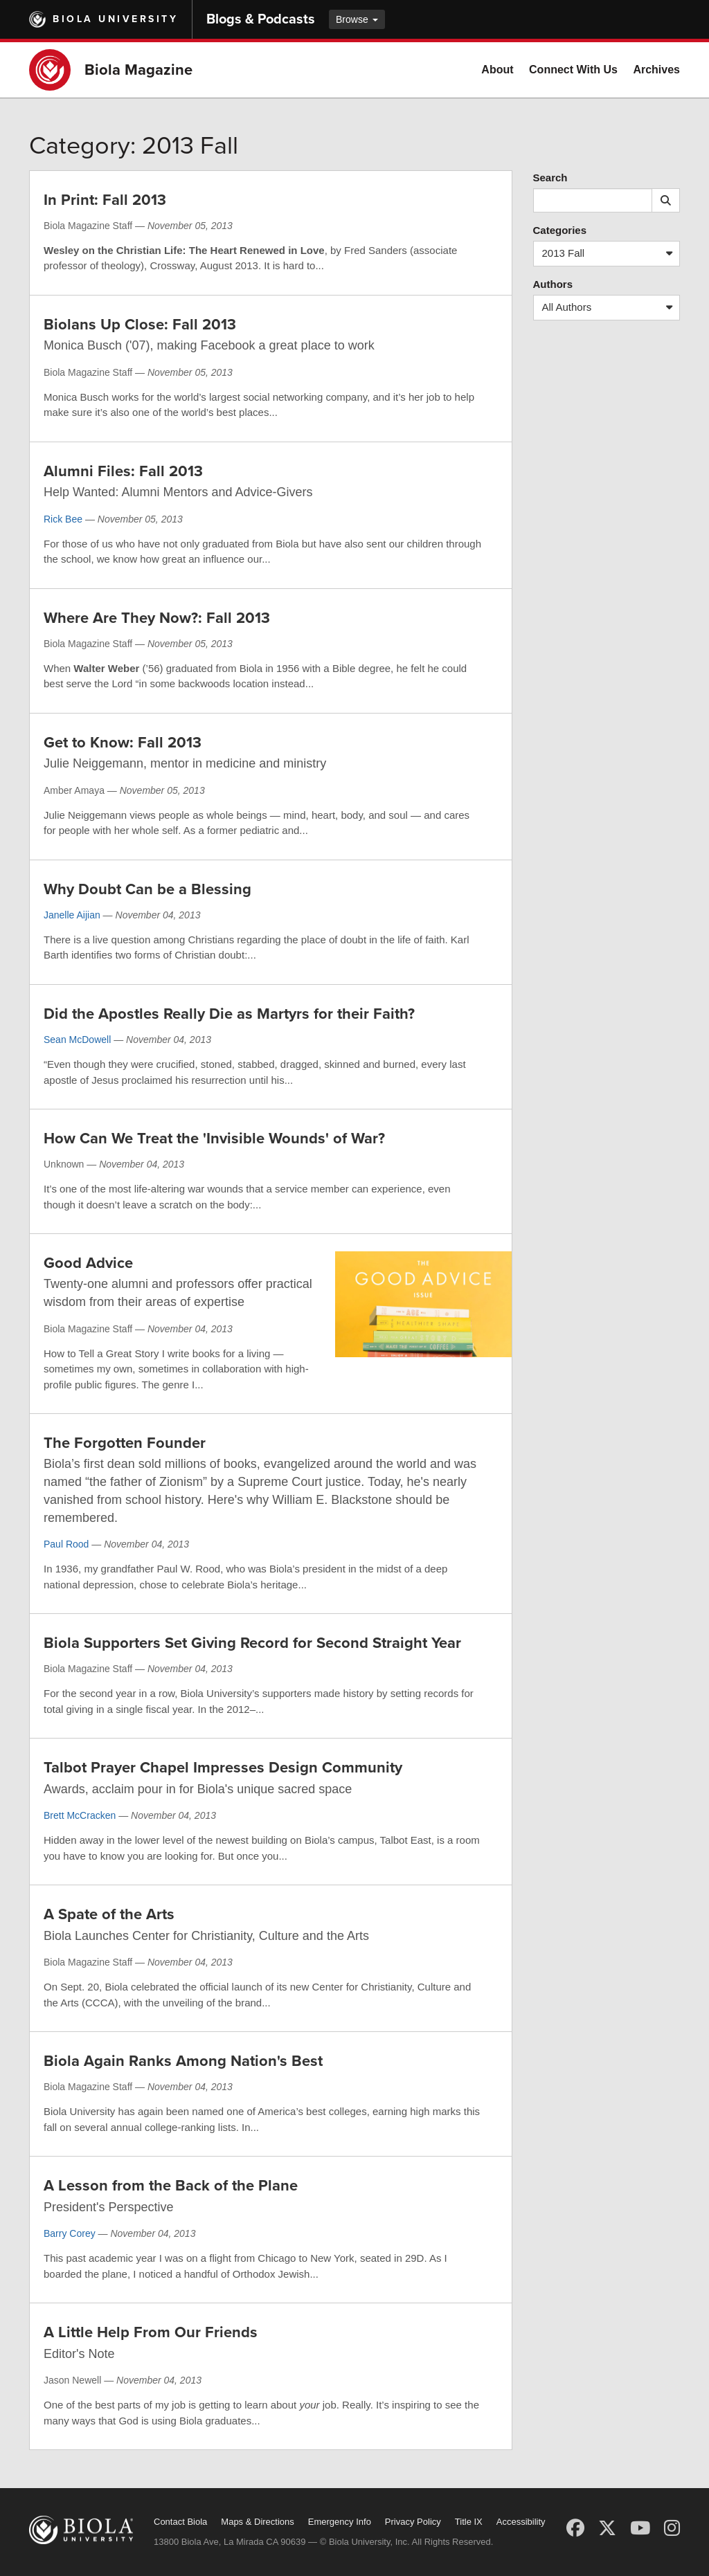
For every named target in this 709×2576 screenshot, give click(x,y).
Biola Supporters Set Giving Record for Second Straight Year (252, 1643)
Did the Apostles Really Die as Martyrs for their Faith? (229, 1014)
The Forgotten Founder (125, 1443)
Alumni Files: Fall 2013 (123, 471)
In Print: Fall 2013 (105, 200)
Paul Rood (66, 1544)
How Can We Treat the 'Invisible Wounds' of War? (214, 1139)
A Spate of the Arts (109, 1914)
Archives (656, 69)
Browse (357, 19)
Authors (553, 284)
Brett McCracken (80, 1815)
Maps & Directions (257, 2521)
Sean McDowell (77, 1039)
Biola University (115, 19)
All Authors (611, 308)
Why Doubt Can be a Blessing (147, 889)
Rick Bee (63, 519)
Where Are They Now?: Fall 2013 (157, 618)
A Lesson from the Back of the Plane (171, 2186)
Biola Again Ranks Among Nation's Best (183, 2061)
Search (550, 177)
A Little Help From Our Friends (151, 2332)
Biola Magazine (138, 70)
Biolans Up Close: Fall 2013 (140, 325)
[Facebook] (575, 2528)
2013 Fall (611, 254)
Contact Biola (180, 2521)
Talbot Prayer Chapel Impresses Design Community (223, 1768)
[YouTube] (640, 2528)
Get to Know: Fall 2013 (122, 743)
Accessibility (521, 2521)
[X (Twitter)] (607, 2528)
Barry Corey (70, 2233)
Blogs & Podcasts (260, 19)
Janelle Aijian (72, 914)
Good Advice (88, 1263)
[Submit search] (666, 200)
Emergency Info (339, 2521)
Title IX (469, 2521)
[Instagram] (672, 2528)
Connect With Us (573, 69)
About (497, 69)
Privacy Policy (413, 2521)
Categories (560, 230)
